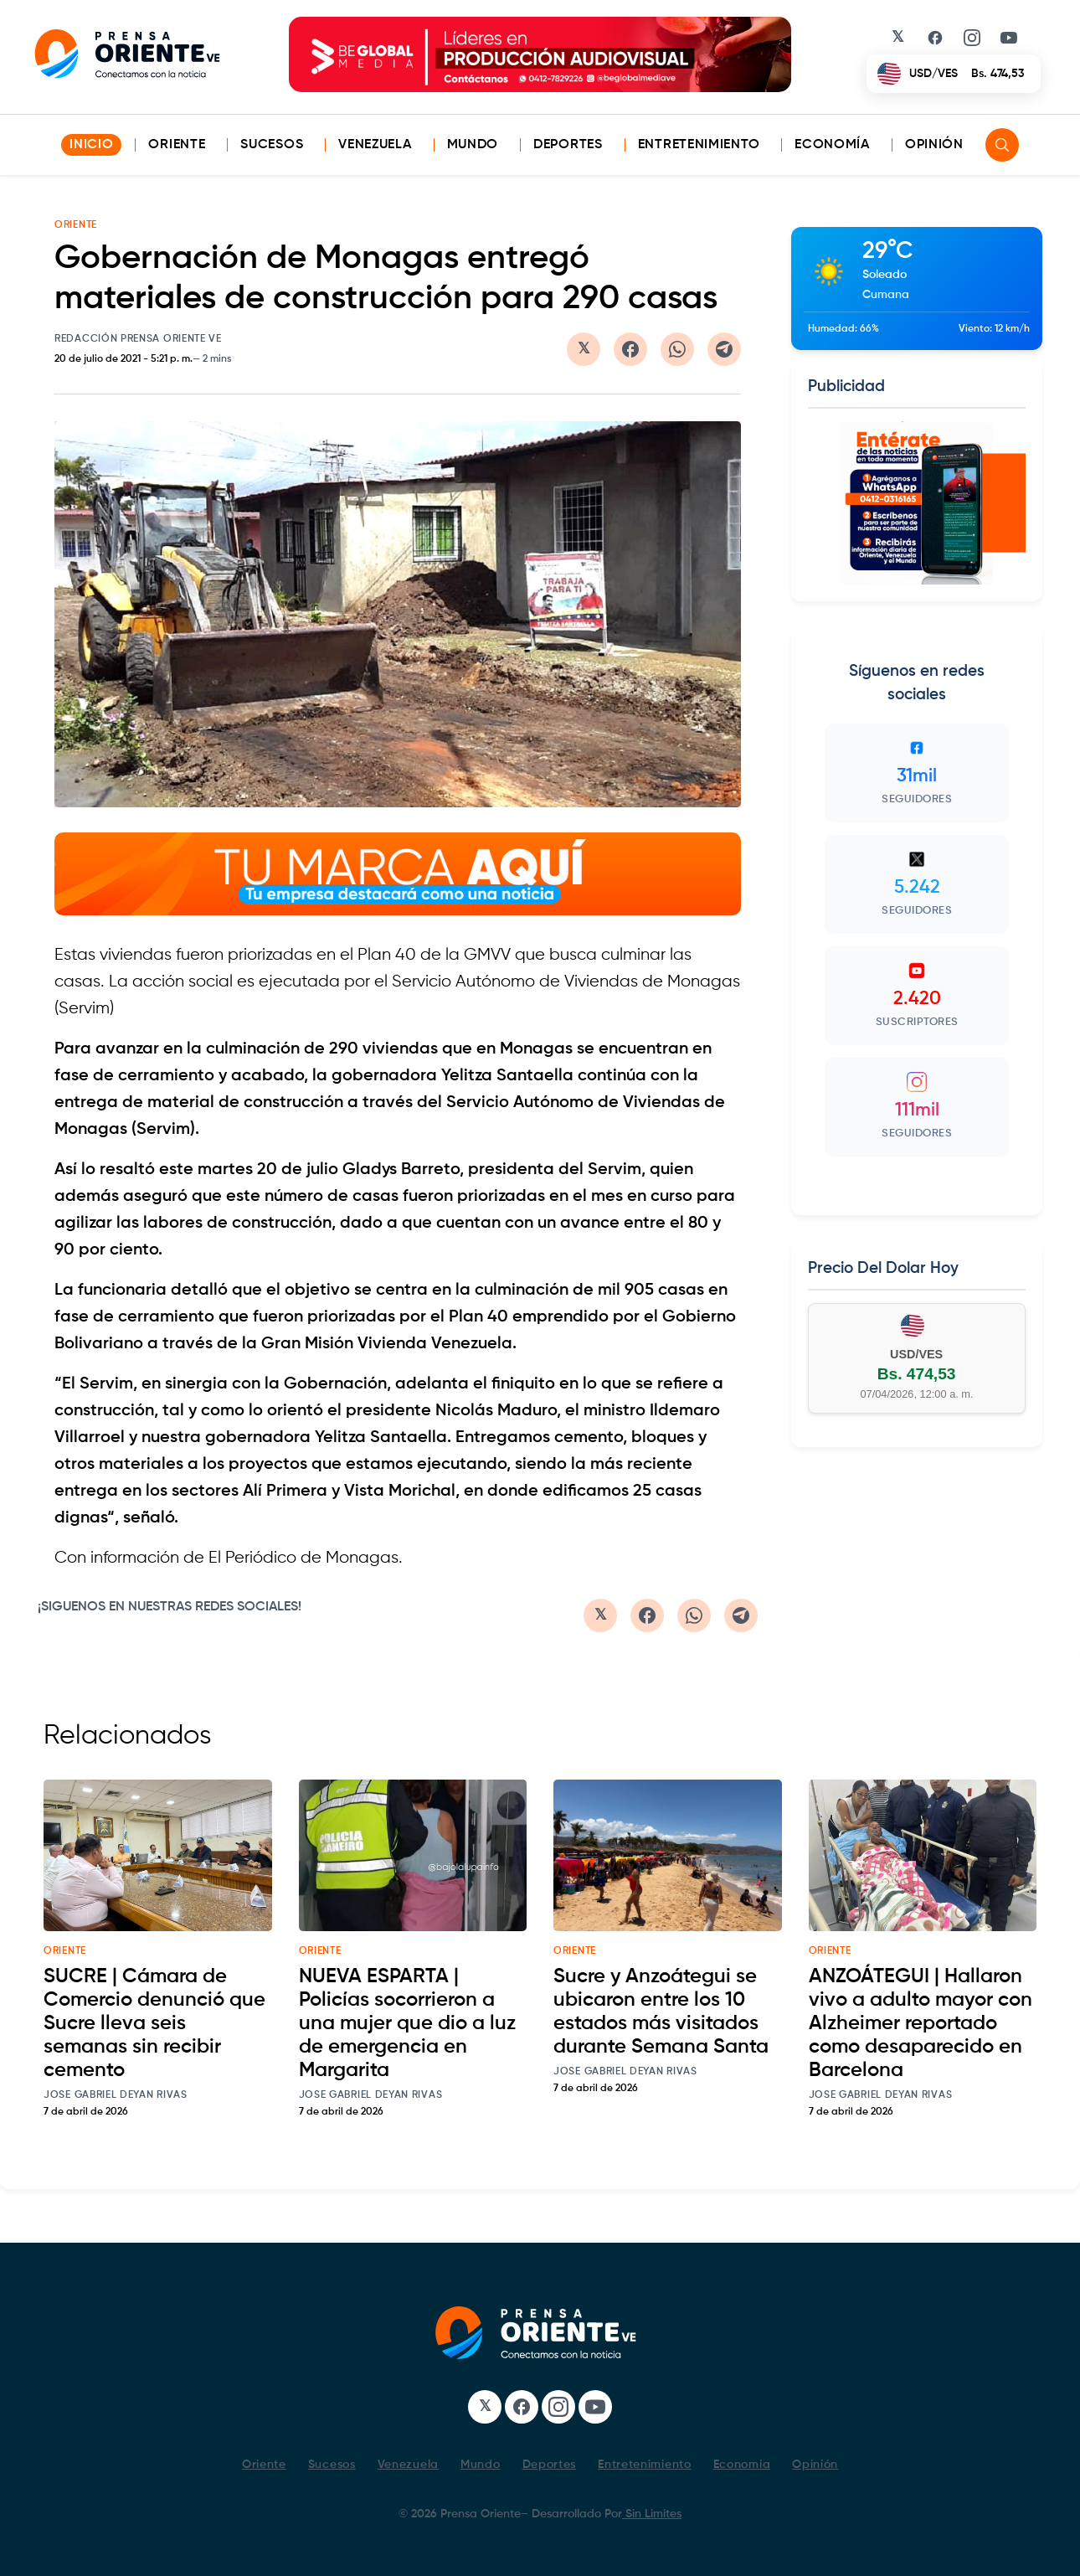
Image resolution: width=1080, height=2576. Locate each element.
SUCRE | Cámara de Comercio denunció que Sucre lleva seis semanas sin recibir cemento (154, 2023)
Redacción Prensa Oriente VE (138, 339)
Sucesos (271, 145)
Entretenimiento (699, 145)
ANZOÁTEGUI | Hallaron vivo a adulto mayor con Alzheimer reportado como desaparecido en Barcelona (920, 2023)
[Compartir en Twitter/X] (583, 349)
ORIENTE (75, 225)
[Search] (1002, 145)
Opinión (934, 145)
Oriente (176, 145)
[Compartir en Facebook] (630, 349)
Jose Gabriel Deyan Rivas (116, 2095)
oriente (65, 1951)
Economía (832, 145)
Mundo (473, 145)
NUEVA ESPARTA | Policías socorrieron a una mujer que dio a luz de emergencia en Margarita (407, 2023)
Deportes (568, 145)
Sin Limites (651, 2514)
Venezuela (374, 145)
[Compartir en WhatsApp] (677, 349)
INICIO (91, 145)
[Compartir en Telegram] (724, 349)
